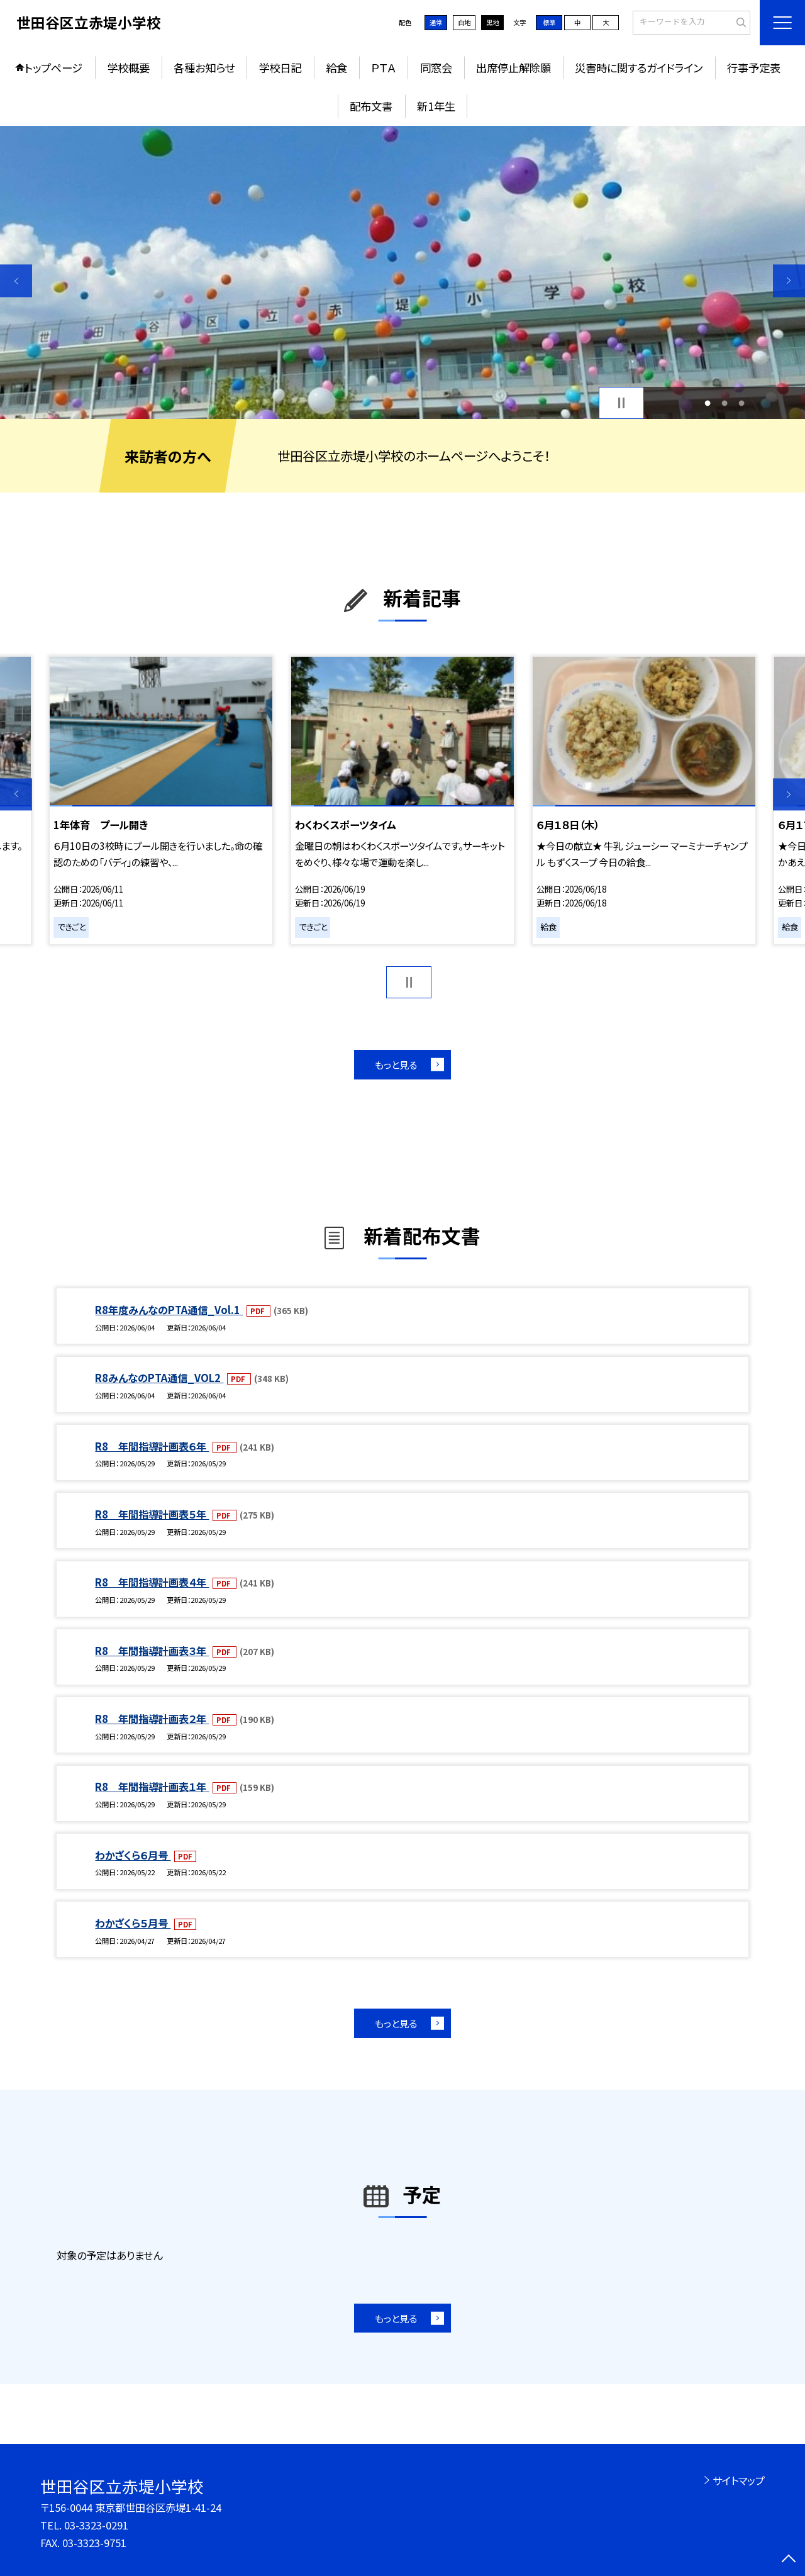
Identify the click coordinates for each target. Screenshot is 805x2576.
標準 (549, 22)
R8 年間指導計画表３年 (152, 1650)
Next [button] (789, 281)
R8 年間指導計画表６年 (152, 1446)
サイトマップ (739, 2480)
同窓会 (436, 67)
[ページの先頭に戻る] (789, 2560)
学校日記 (279, 67)
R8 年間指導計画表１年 (152, 1786)
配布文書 (371, 106)
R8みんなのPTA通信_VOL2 (159, 1377)
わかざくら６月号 (132, 1855)
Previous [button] (16, 281)
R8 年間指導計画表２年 (152, 1718)
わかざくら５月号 (132, 1923)
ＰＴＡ (383, 67)
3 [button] (742, 403)
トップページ (53, 67)
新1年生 (436, 106)
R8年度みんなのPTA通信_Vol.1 (169, 1309)
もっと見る (396, 1064)
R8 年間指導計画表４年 (152, 1582)
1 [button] (707, 403)
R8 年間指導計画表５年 (152, 1514)
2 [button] (725, 403)
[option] (402, 273)
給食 (336, 67)
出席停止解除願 (513, 67)
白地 (464, 22)
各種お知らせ (204, 67)
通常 (436, 22)
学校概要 (128, 67)
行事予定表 (753, 67)
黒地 (492, 22)
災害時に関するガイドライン (638, 67)
